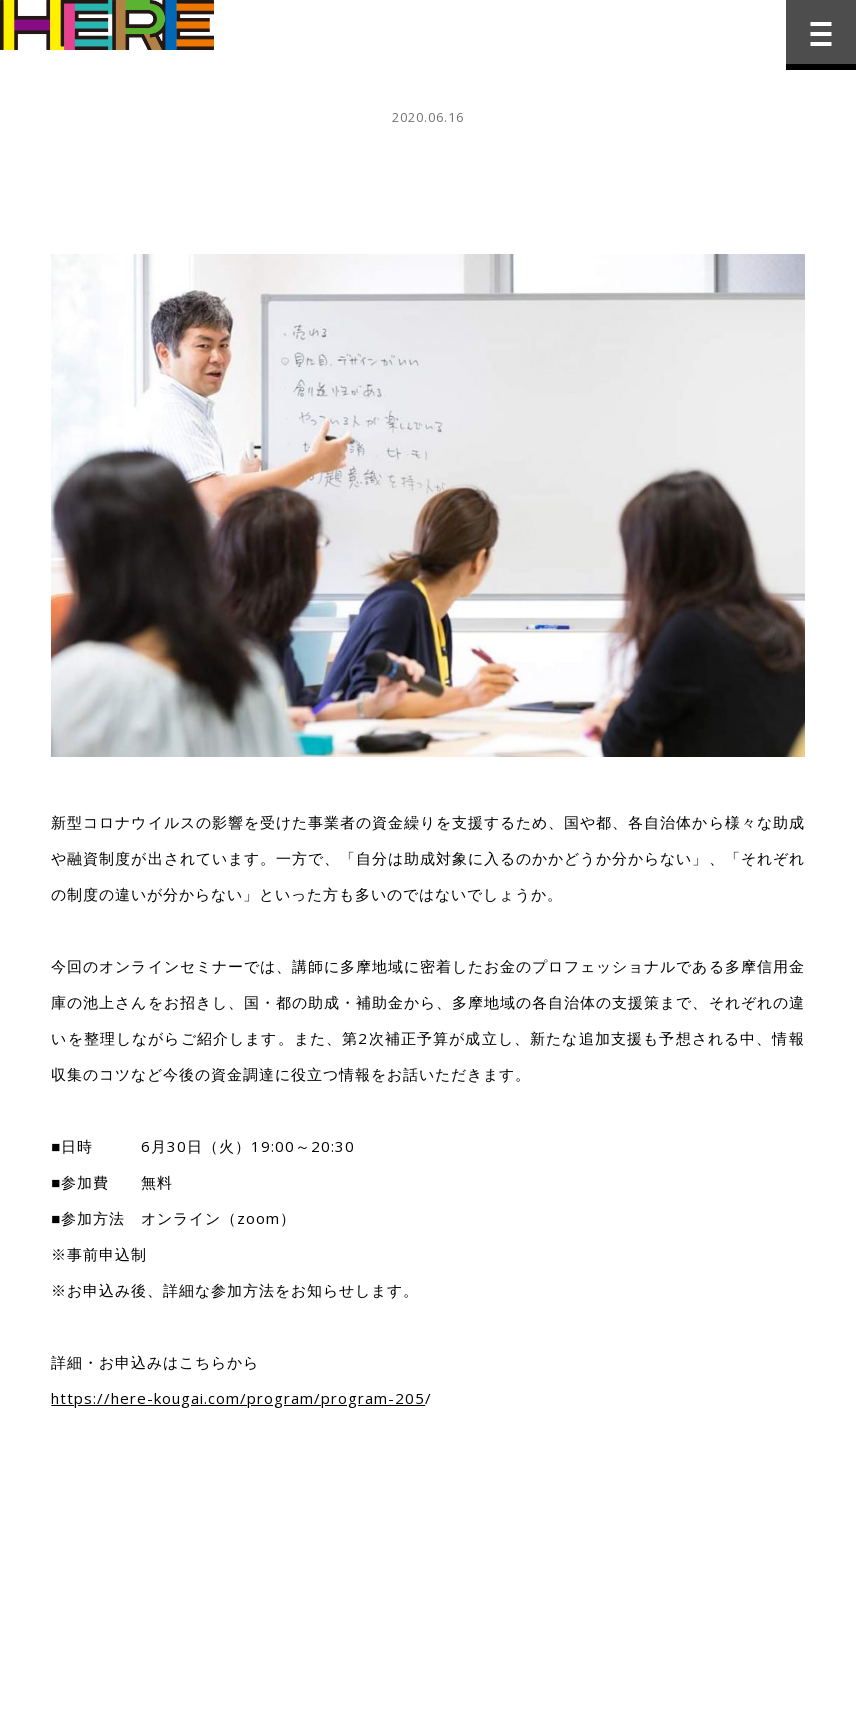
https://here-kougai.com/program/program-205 (238, 1398)
